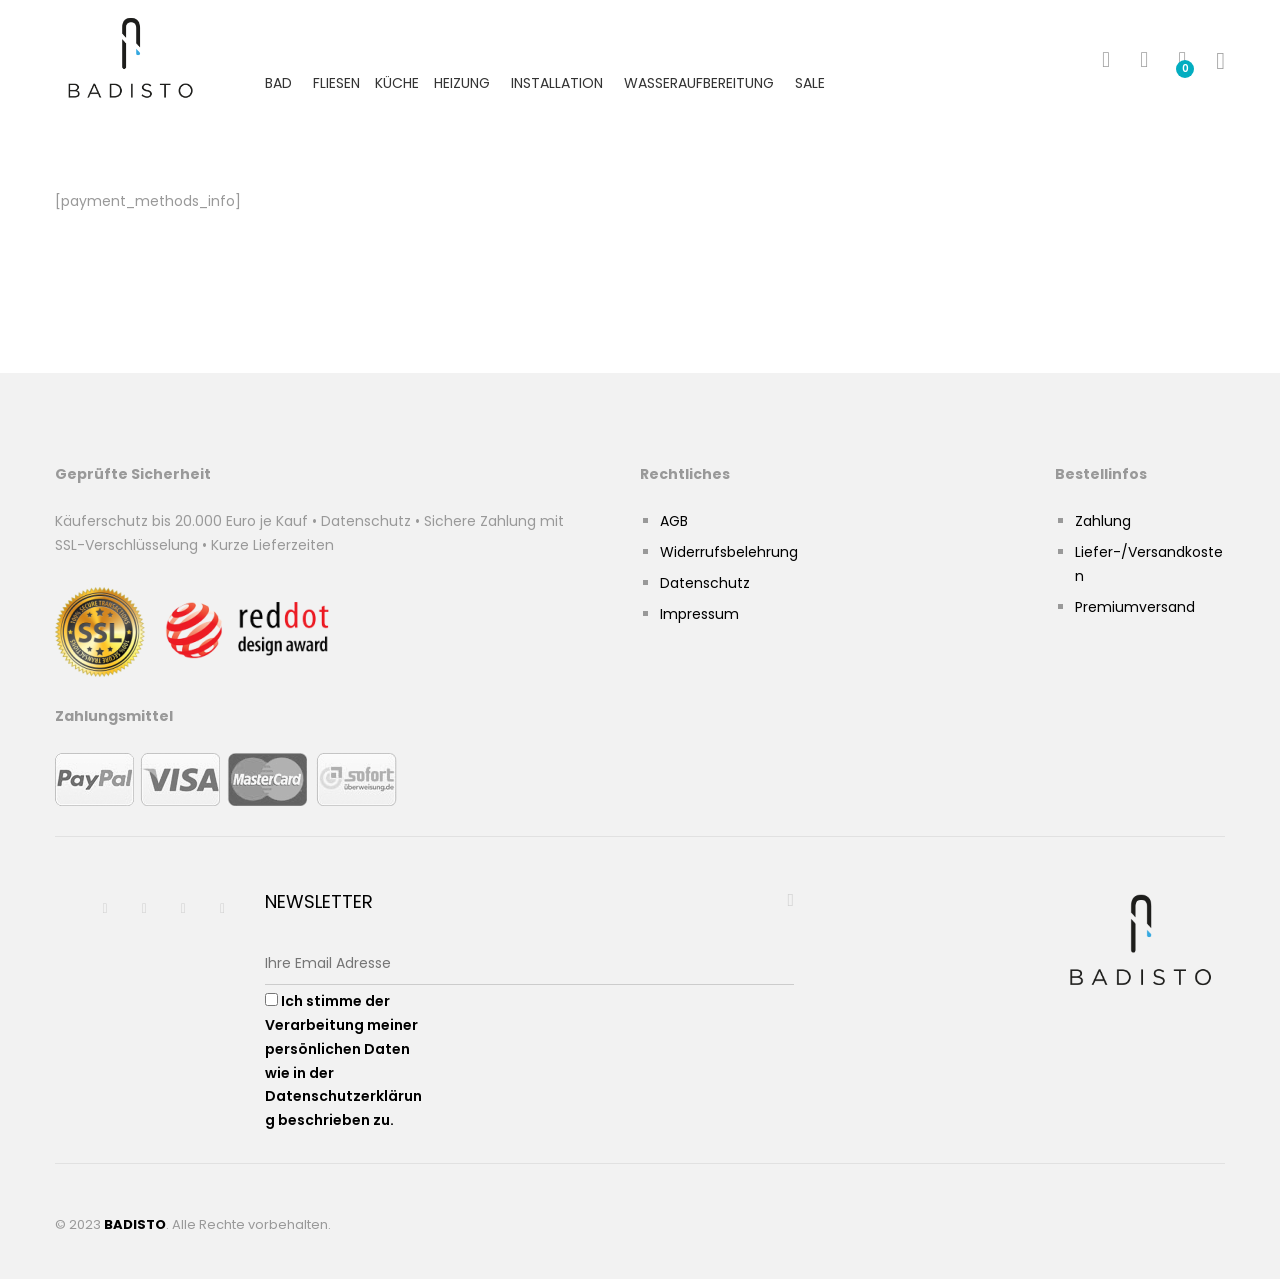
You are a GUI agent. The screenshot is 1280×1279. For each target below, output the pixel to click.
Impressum (699, 614)
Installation (557, 83)
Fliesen (336, 83)
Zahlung (1103, 521)
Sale (810, 83)
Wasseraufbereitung (699, 83)
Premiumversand (1135, 607)
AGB (674, 521)
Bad (278, 83)
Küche (397, 83)
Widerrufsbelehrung (729, 552)
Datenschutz (705, 583)
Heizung (462, 83)
